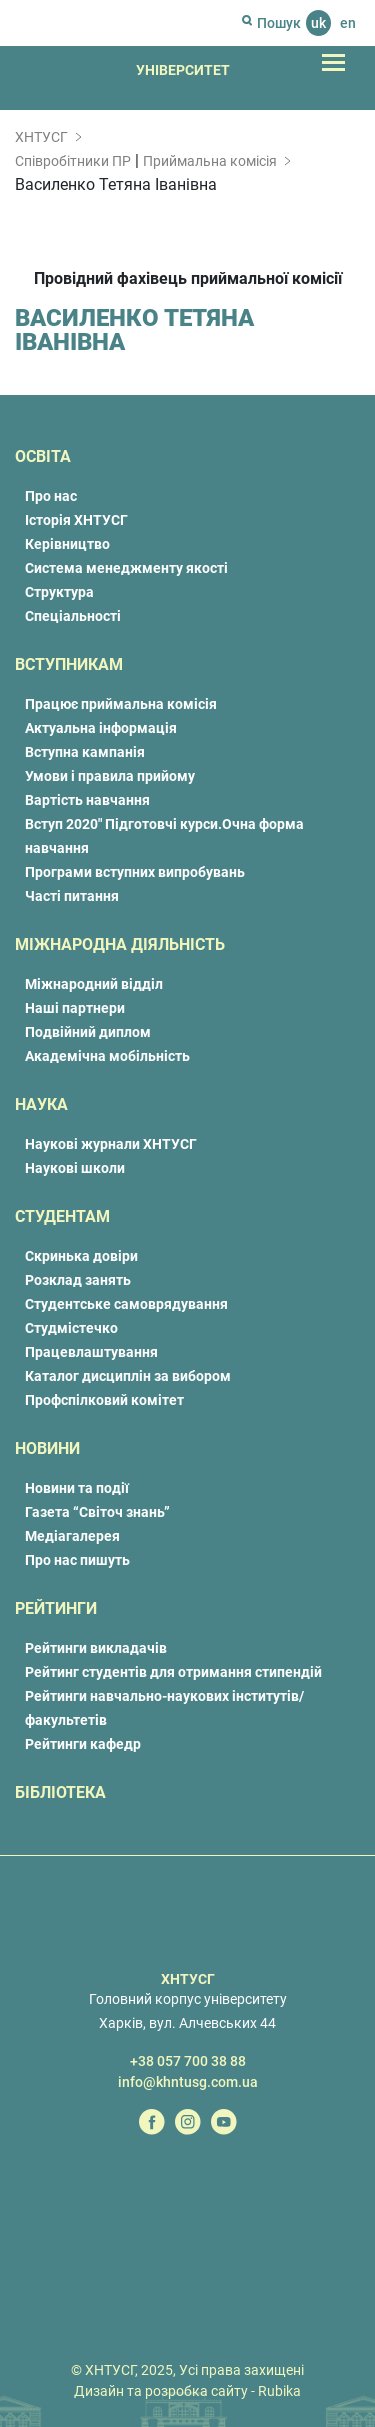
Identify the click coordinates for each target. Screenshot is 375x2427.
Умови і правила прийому (110, 776)
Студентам (62, 1216)
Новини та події (77, 1488)
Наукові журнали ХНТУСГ (111, 1144)
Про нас (51, 496)
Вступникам (69, 664)
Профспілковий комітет (104, 1400)
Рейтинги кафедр (83, 1744)
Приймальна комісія (210, 161)
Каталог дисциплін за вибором (128, 1376)
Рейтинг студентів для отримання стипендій (173, 1672)
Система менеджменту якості (126, 568)
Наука (41, 1104)
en (348, 23)
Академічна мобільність (107, 1056)
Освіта (43, 456)
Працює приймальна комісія (121, 704)
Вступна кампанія (85, 752)
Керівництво (67, 544)
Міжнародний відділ (94, 984)
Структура (59, 592)
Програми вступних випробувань (135, 872)
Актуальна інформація (101, 728)
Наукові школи (75, 1168)
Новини (47, 1448)
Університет (183, 70)
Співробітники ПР (73, 161)
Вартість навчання (87, 800)
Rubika (279, 2391)
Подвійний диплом (88, 1032)
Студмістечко (71, 1328)
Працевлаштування (91, 1352)
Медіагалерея (72, 1536)
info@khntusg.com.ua (188, 2082)
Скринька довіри (81, 1256)
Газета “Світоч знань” (97, 1512)
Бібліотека (60, 1792)
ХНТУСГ (41, 137)
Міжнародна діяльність (120, 944)
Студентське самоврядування (126, 1304)
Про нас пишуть (77, 1560)
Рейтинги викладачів (96, 1648)
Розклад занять (78, 1280)
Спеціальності (73, 616)
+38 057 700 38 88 (188, 2061)
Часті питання (72, 896)
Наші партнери (75, 1008)
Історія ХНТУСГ (76, 520)
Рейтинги (56, 1608)
